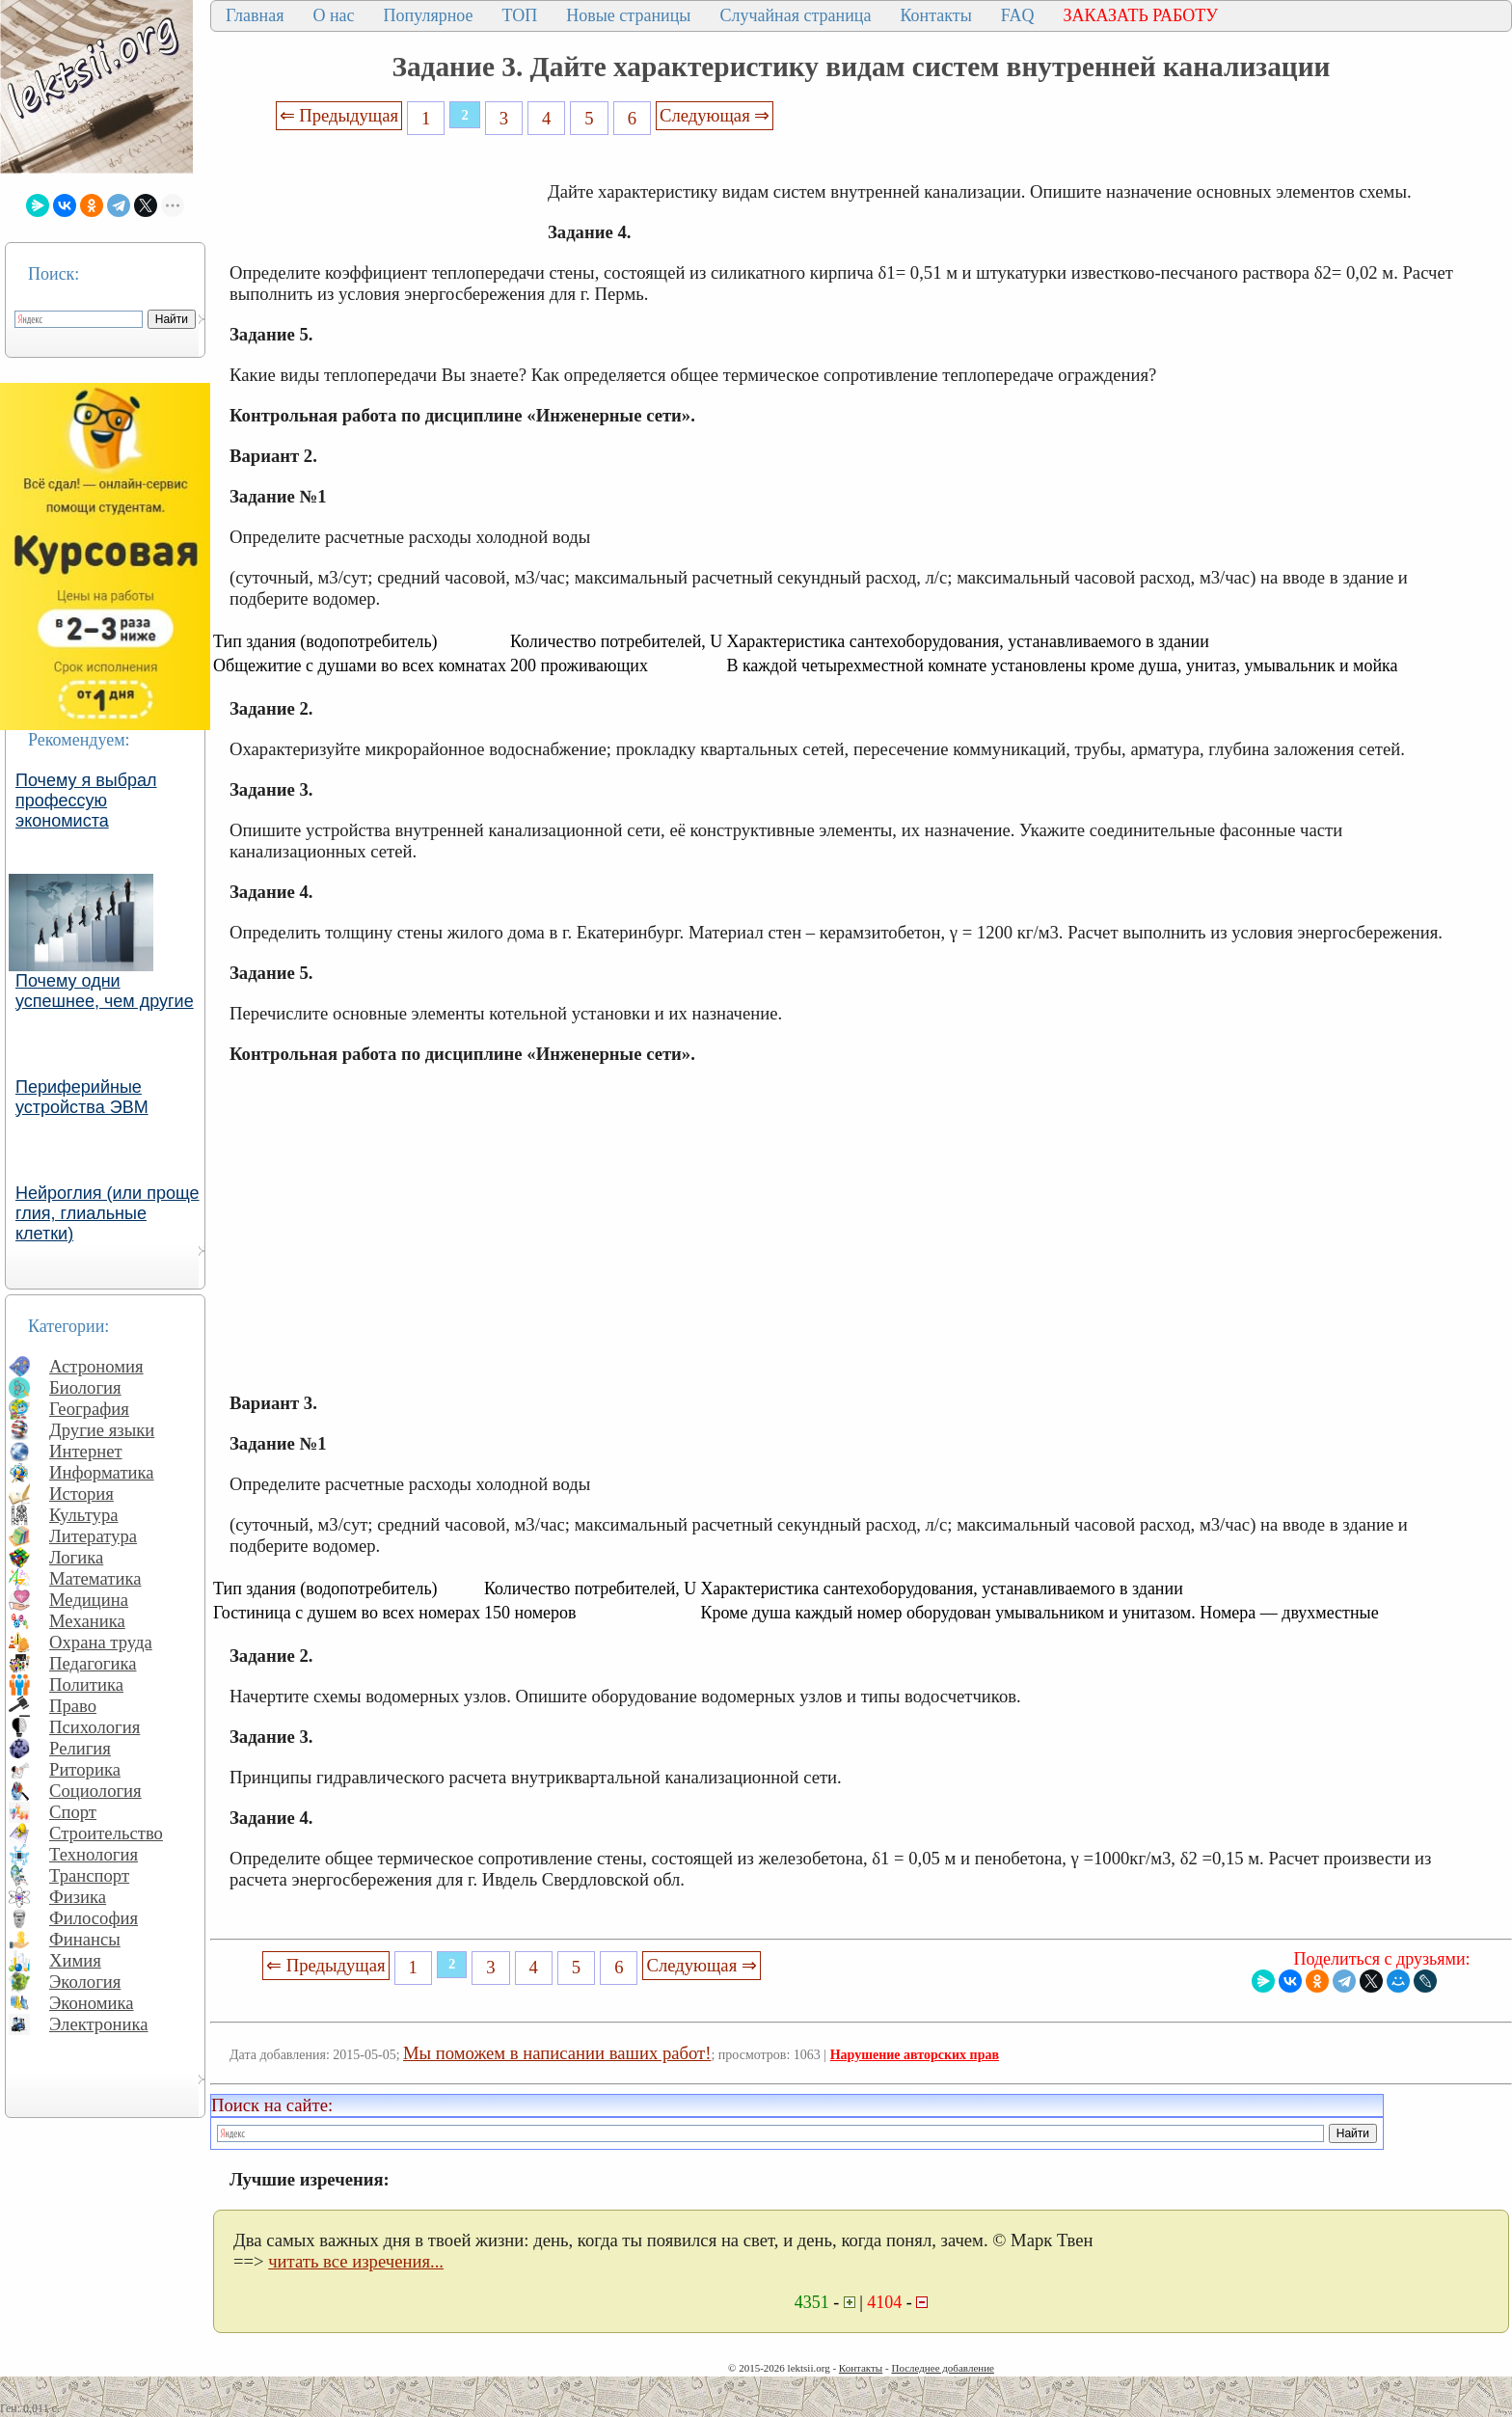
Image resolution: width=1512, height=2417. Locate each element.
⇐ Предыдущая (339, 115)
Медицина (88, 1599)
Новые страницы (628, 15)
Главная (255, 15)
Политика (86, 1684)
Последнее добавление (942, 2368)
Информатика (101, 1472)
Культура (84, 1515)
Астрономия (96, 1366)
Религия (80, 1748)
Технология (93, 1854)
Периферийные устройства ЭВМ (81, 1097)
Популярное (428, 15)
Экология (85, 1981)
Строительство (106, 1833)
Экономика (91, 2003)
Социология (95, 1790)
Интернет (85, 1451)
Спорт (72, 1812)
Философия (93, 1918)
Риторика (85, 1769)
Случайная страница (795, 15)
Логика (76, 1557)
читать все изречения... (356, 2261)
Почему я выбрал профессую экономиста (86, 800)
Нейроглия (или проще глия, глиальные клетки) (107, 1213)
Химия (75, 1960)
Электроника (98, 2024)
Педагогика (93, 1663)
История (81, 1493)
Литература (93, 1536)
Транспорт (89, 1875)
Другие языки (101, 1430)
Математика (95, 1578)
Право (72, 1706)
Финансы (85, 1939)
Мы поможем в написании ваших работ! (557, 2053)
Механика (87, 1621)
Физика (77, 1897)
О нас (333, 15)
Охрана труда (100, 1642)
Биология (85, 1387)
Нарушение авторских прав (914, 2055)
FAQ (1018, 15)
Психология (94, 1727)
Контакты (935, 15)
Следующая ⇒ (715, 115)
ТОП (520, 15)
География (89, 1409)
